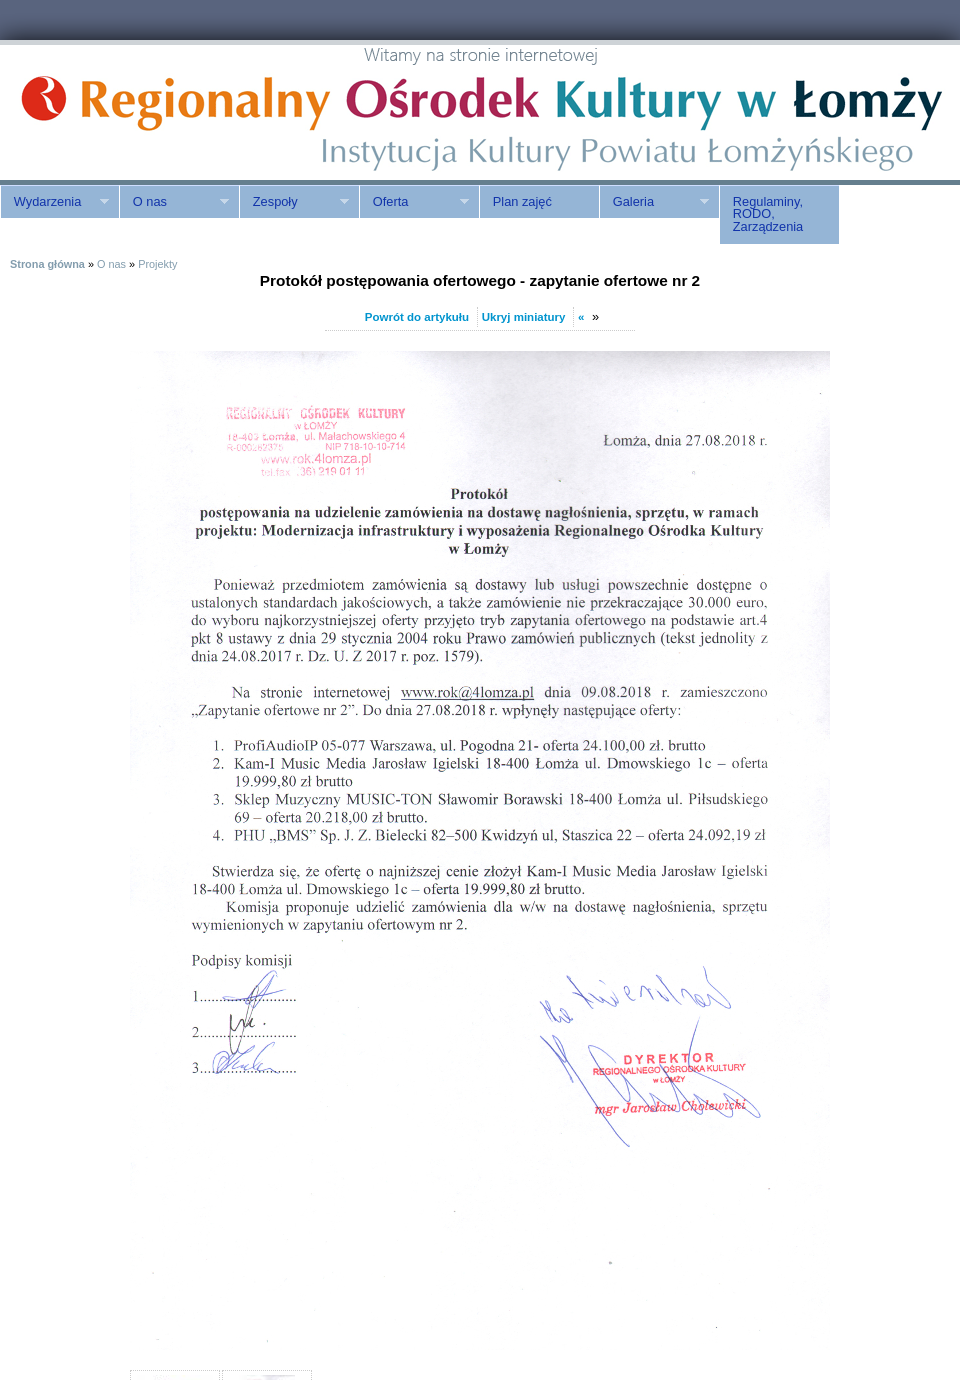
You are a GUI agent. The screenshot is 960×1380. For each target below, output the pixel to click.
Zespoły (294, 202)
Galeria (654, 202)
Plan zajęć (522, 201)
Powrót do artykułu (417, 317)
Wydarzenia (54, 202)
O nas (174, 202)
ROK (170, 112)
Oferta (414, 202)
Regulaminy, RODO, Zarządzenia (768, 214)
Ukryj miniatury (524, 317)
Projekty (157, 264)
